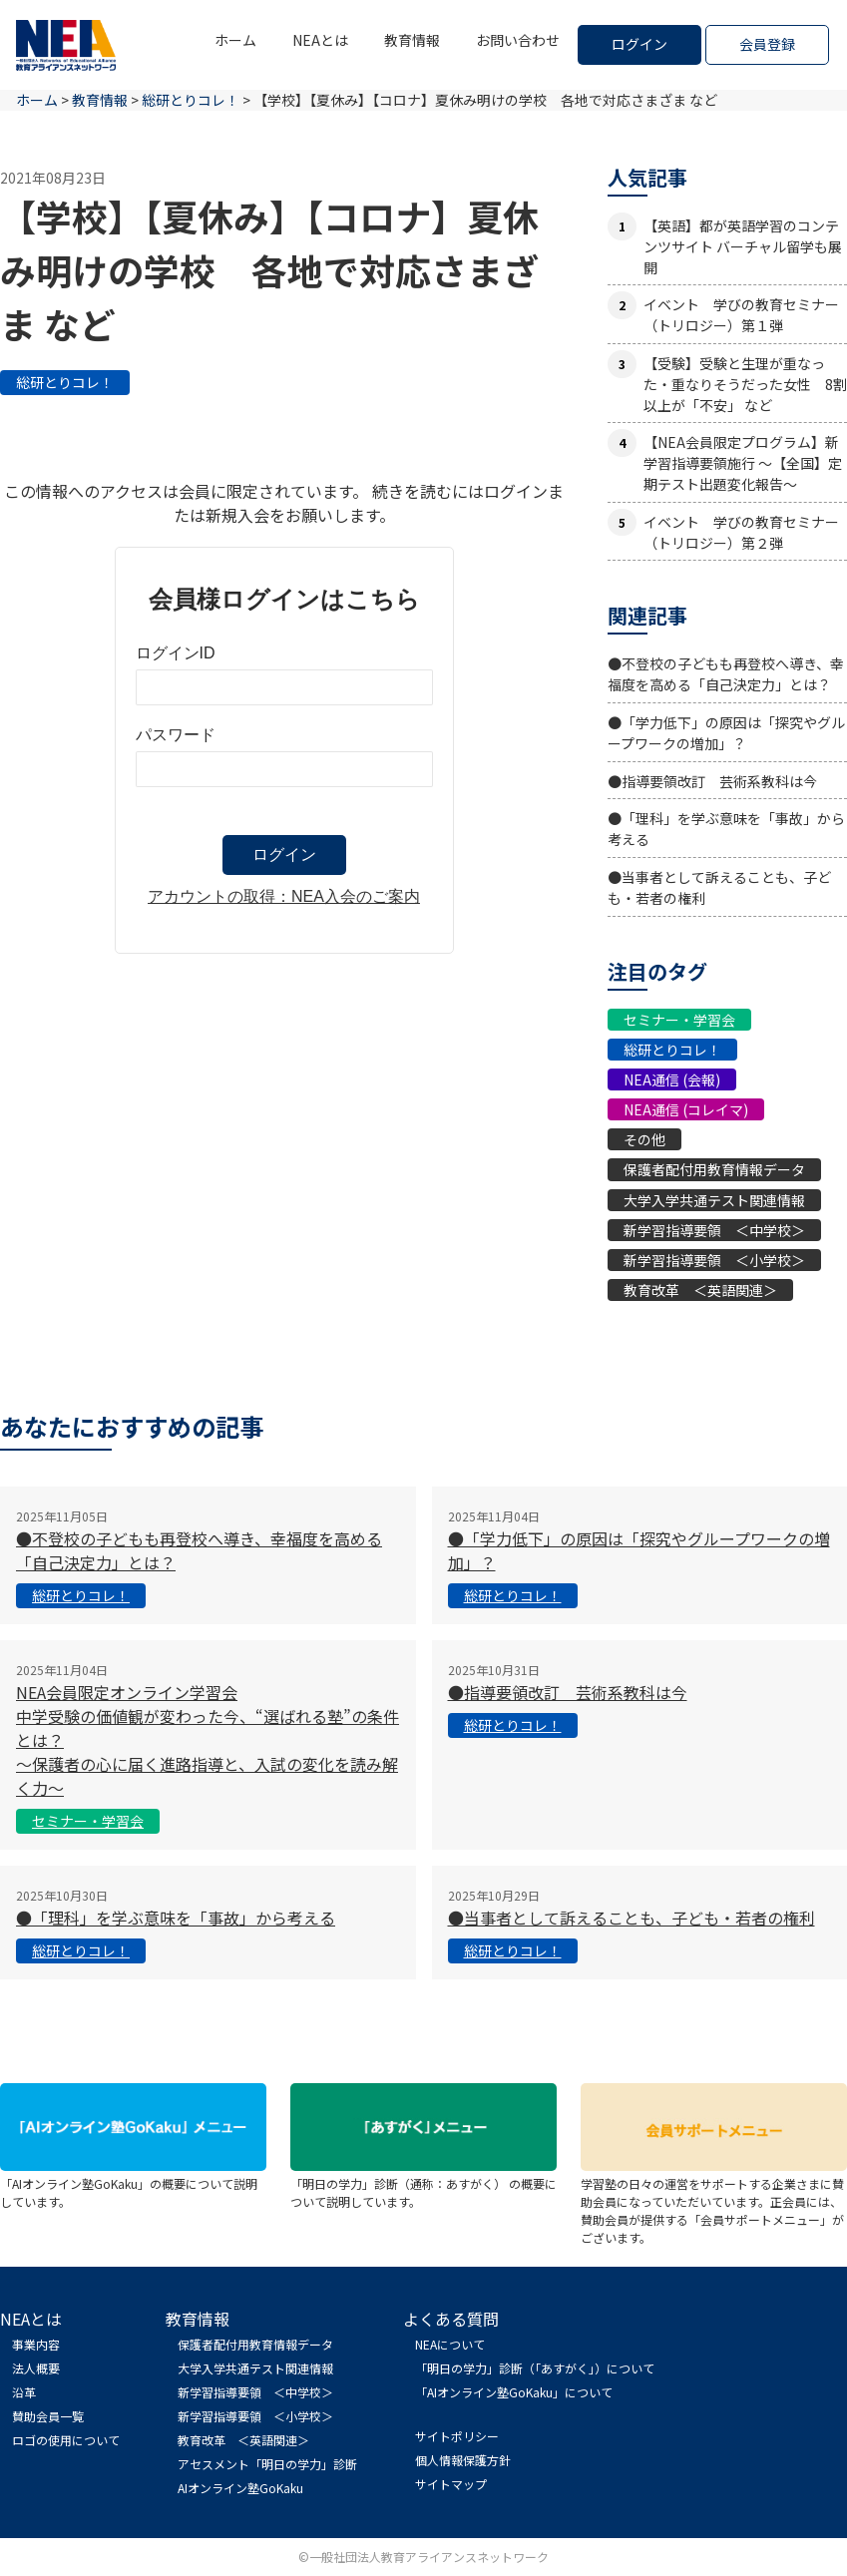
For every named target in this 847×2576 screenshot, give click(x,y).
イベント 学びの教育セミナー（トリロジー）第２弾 (741, 532)
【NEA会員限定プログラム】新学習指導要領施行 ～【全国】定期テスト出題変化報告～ (742, 463)
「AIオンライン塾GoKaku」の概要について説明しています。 (133, 2183)
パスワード (175, 734)
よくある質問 (451, 2319)
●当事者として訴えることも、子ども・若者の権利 (631, 1918)
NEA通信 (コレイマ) (686, 1109)
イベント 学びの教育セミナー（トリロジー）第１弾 (741, 314)
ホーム (235, 40)
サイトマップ (451, 2483)
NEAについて (450, 2344)
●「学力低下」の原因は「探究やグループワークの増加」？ (726, 732)
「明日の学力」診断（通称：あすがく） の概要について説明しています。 (423, 2183)
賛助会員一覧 (48, 2415)
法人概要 (36, 2368)
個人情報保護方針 (463, 2459)
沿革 (24, 2391)
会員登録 (767, 44)
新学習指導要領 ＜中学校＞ (714, 1230)
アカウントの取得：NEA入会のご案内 (284, 896)
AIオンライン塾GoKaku (240, 2487)
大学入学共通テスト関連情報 (714, 1200)
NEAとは (320, 40)
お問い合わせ (518, 40)
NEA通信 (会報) (672, 1079)
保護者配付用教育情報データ (714, 1169)
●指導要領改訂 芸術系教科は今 (712, 781)
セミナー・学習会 (679, 1020)
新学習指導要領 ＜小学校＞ (714, 1260)
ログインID (175, 652)
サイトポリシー (457, 2435)
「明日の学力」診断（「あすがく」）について (534, 2368)
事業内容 (36, 2344)
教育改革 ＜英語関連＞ (700, 1290)
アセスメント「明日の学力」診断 (267, 2463)
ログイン (639, 44)
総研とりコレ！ (65, 382)
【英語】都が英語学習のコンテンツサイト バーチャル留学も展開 (742, 246)
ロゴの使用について (66, 2439)
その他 (644, 1139)
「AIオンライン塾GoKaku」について (514, 2391)
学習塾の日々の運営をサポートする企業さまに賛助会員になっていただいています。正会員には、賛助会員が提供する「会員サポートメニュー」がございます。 (714, 2201)
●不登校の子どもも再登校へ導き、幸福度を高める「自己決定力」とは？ (726, 673)
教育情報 (412, 40)
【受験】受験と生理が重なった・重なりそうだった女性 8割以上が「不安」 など (745, 384)
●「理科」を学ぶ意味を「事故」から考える (175, 1918)
